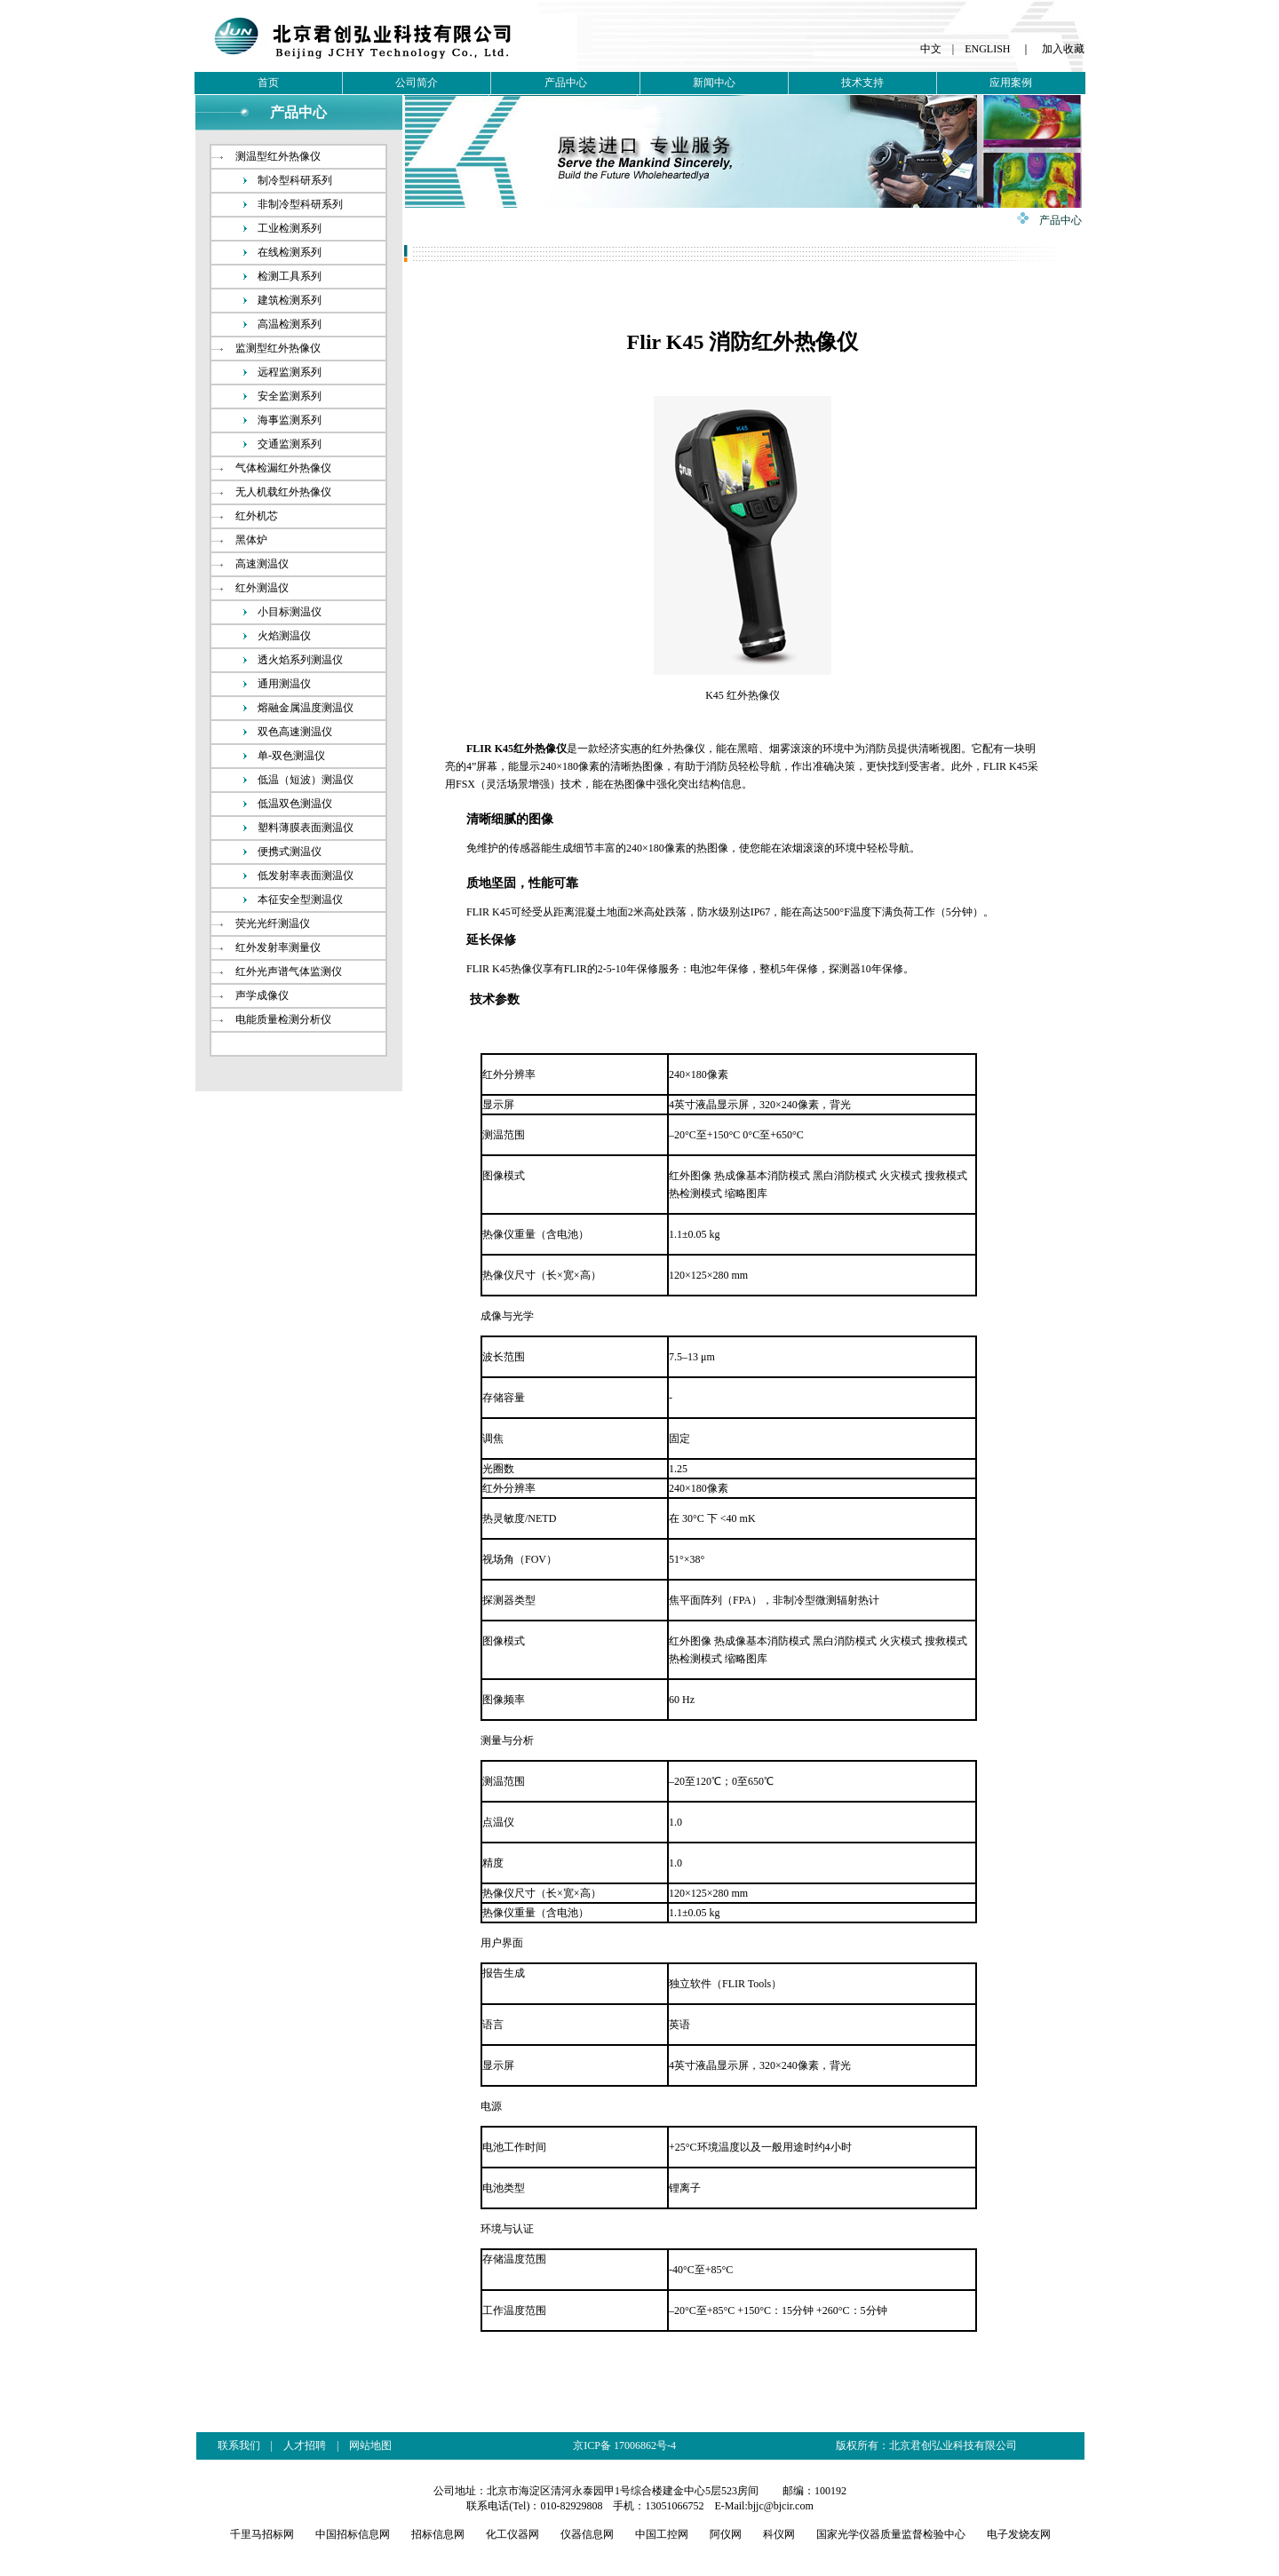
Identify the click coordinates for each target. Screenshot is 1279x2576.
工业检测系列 (290, 228)
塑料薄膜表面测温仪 (306, 827)
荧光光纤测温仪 (272, 923)
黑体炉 (251, 540)
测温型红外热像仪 (278, 156)
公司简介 (416, 82)
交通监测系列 (290, 444)
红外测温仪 (262, 588)
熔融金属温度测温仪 (306, 707)
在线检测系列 (290, 252)
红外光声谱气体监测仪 (288, 971)
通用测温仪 (284, 684)
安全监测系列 (290, 396)
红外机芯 (256, 516)
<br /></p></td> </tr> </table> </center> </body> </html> (640, 2498)
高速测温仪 (262, 564)
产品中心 (565, 82)
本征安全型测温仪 (300, 899)
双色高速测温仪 (295, 731)
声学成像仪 (262, 995)
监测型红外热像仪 (278, 348)
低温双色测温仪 (295, 803)
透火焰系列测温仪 (300, 660)
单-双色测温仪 (291, 755)
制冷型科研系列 (295, 180)
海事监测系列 (290, 420)
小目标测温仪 (290, 612)
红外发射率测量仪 (278, 947)
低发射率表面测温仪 (306, 875)
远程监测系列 (290, 372)
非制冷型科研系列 (300, 204)
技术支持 (862, 82)
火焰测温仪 (284, 636)
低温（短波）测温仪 (306, 779)
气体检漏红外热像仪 (283, 468)
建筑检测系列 (290, 300)
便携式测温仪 (290, 851)
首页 (268, 82)
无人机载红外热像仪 (283, 492)
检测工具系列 (290, 276)
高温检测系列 (290, 324)
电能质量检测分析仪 (283, 1019)
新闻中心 (714, 82)
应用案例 (1010, 82)
